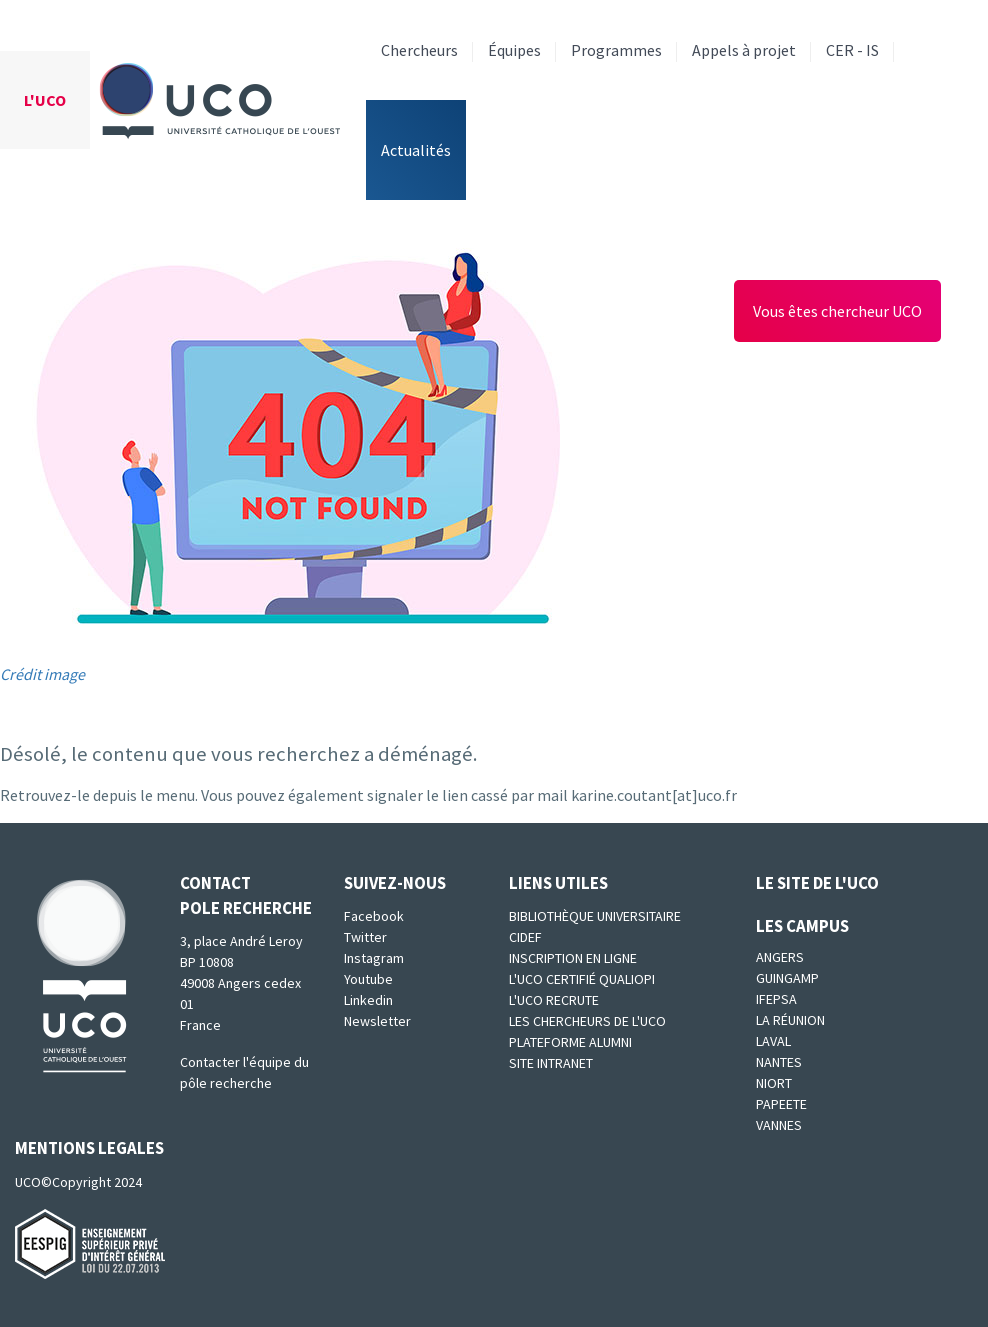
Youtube (368, 979)
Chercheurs (419, 50)
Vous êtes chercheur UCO (837, 311)
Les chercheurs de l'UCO (587, 1021)
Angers (780, 957)
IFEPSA (776, 999)
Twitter (365, 937)
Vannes (779, 1125)
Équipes (514, 50)
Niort (774, 1083)
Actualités (416, 150)
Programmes (616, 50)
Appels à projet (744, 50)
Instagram (374, 958)
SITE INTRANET (551, 1063)
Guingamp (787, 978)
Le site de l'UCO (817, 883)
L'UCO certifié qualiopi (582, 979)
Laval (773, 1041)
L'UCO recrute (554, 1000)
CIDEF (525, 937)
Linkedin (368, 1000)
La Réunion (790, 1020)
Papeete (781, 1104)
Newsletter (377, 1021)
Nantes (779, 1062)
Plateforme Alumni (570, 1042)
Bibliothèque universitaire (595, 916)
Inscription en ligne (573, 958)
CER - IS (852, 50)
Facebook (374, 916)
